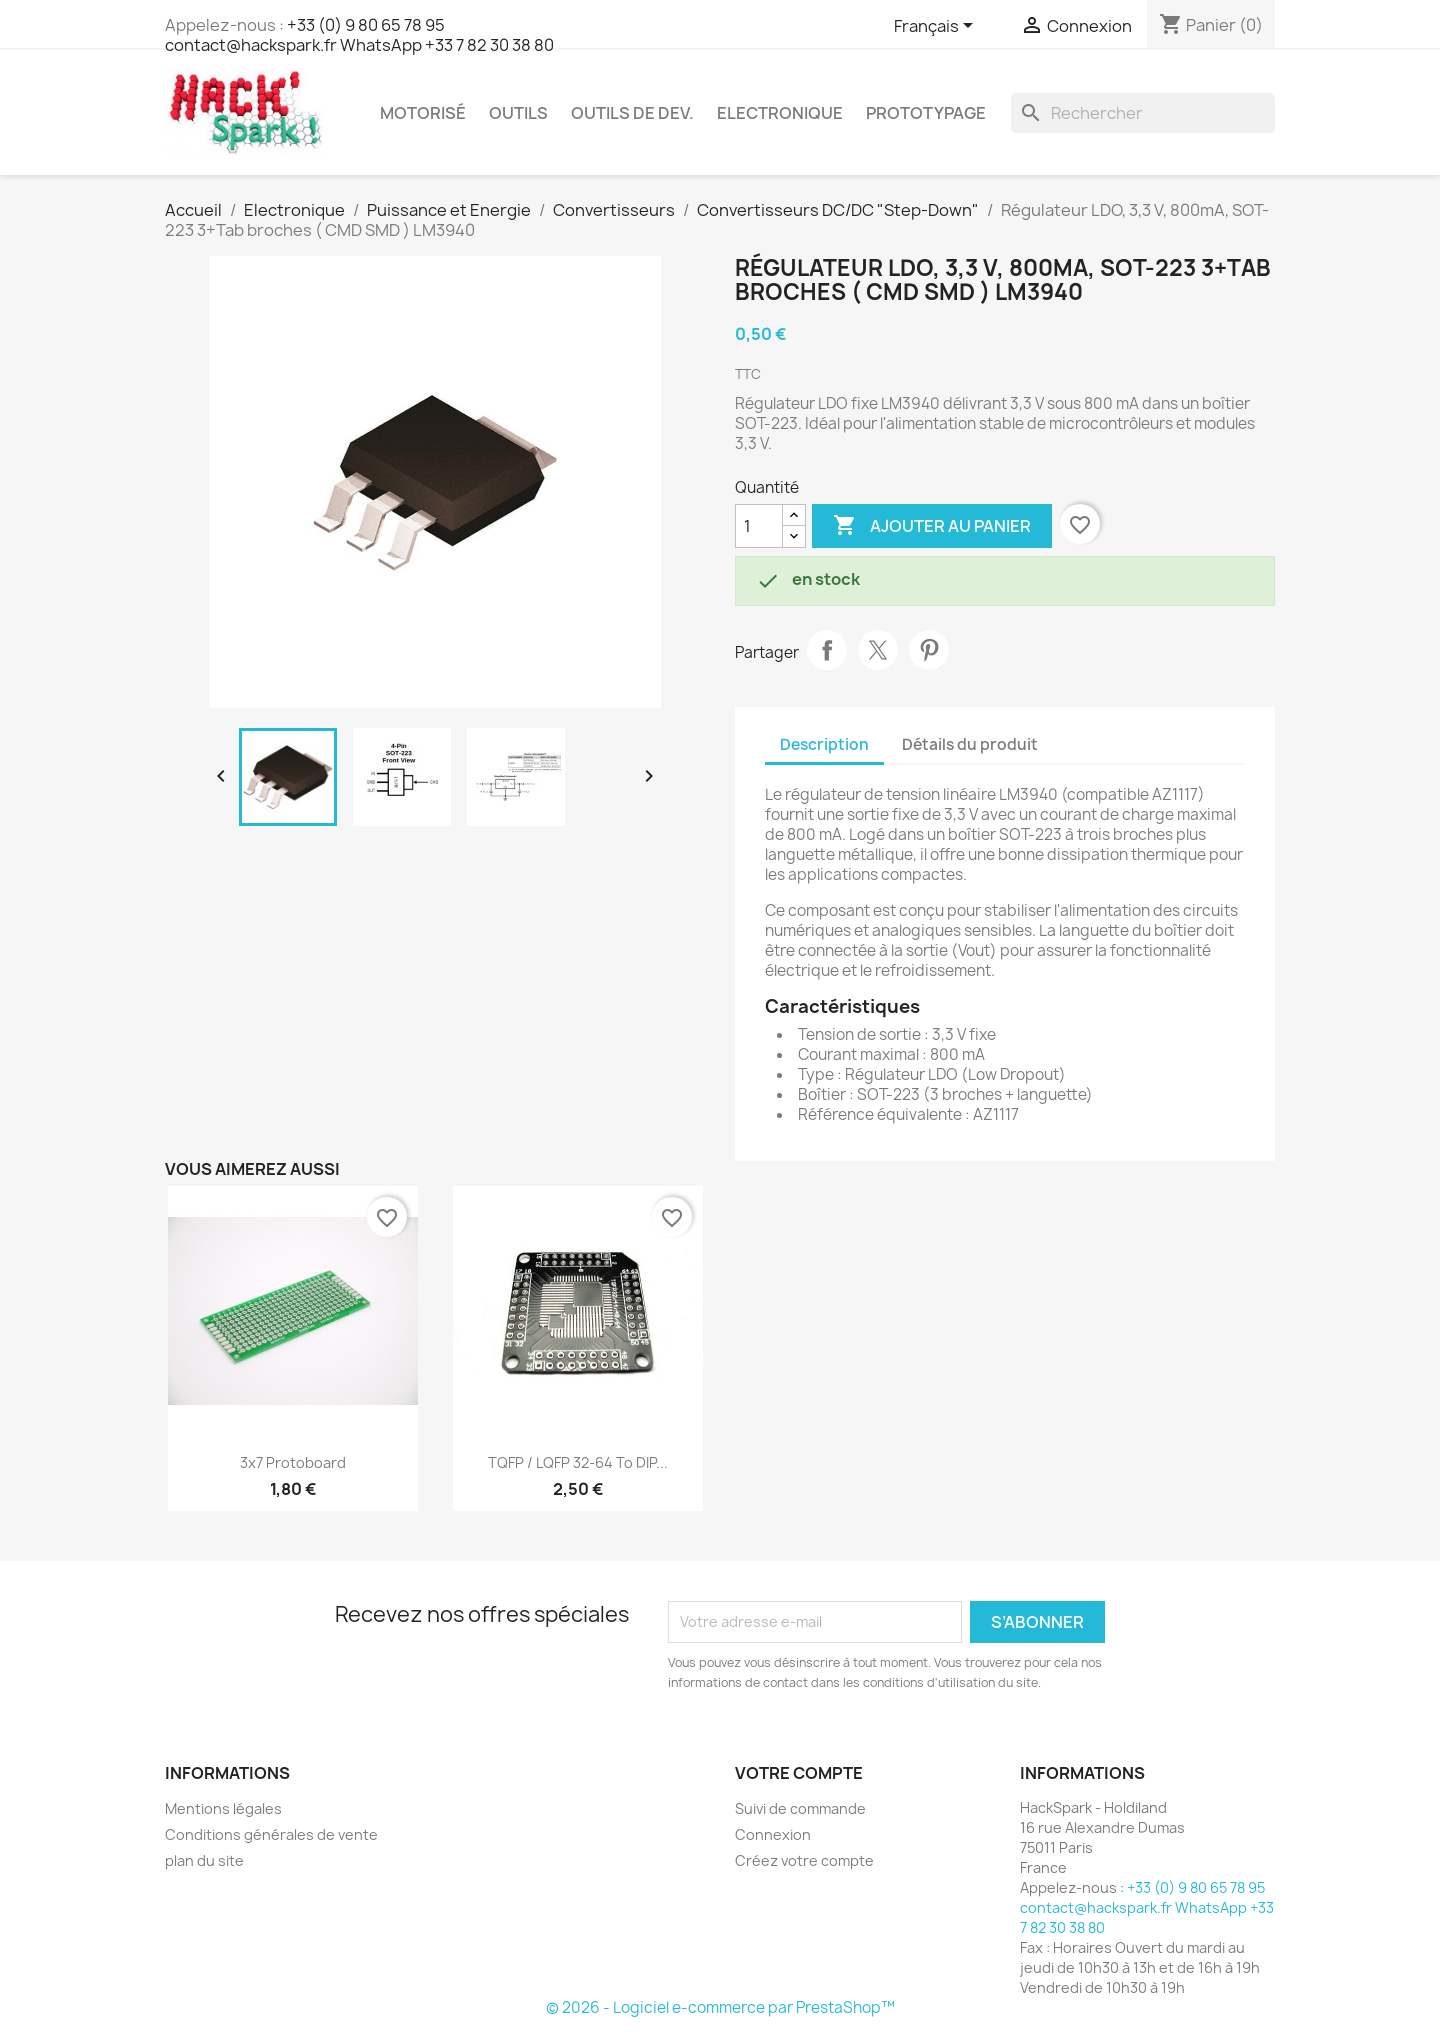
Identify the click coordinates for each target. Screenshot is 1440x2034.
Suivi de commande (800, 1808)
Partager (827, 650)
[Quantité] (759, 526)
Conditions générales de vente (271, 1834)
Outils (518, 113)
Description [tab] (824, 744)
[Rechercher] (1143, 113)
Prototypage (926, 113)
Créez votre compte (804, 1860)
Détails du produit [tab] (970, 744)
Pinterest (929, 650)
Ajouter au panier (932, 526)
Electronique (780, 113)
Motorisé (423, 113)
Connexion (773, 1834)
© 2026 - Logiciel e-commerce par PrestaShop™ (720, 2007)
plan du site (204, 1860)
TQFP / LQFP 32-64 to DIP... (578, 1462)
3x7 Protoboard (293, 1462)
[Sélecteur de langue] (937, 27)
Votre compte (799, 1773)
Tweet (878, 650)
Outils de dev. (632, 113)
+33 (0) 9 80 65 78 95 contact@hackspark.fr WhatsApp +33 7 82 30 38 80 (359, 35)
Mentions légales (223, 1808)
